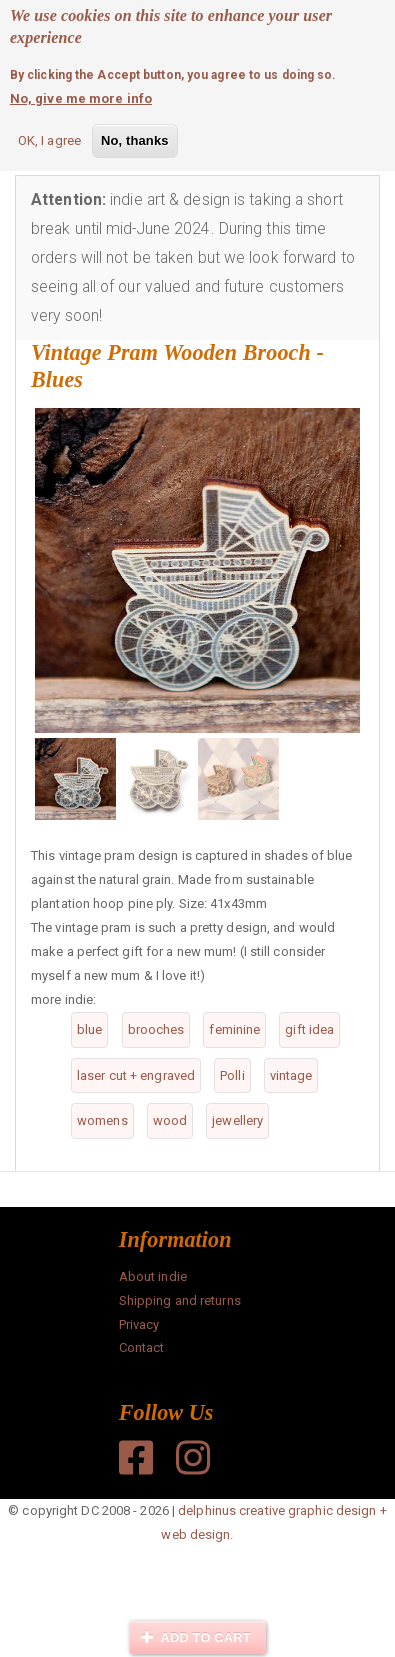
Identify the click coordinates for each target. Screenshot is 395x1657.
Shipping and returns (180, 1300)
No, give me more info (81, 96)
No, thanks (134, 138)
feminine (234, 1029)
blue (89, 1029)
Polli (232, 1075)
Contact (142, 1347)
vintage (291, 1075)
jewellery (237, 1120)
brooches (156, 1029)
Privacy (139, 1324)
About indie (153, 1276)
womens (102, 1120)
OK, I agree (49, 138)
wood (170, 1120)
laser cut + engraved (136, 1075)
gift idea (309, 1029)
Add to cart (196, 1637)
